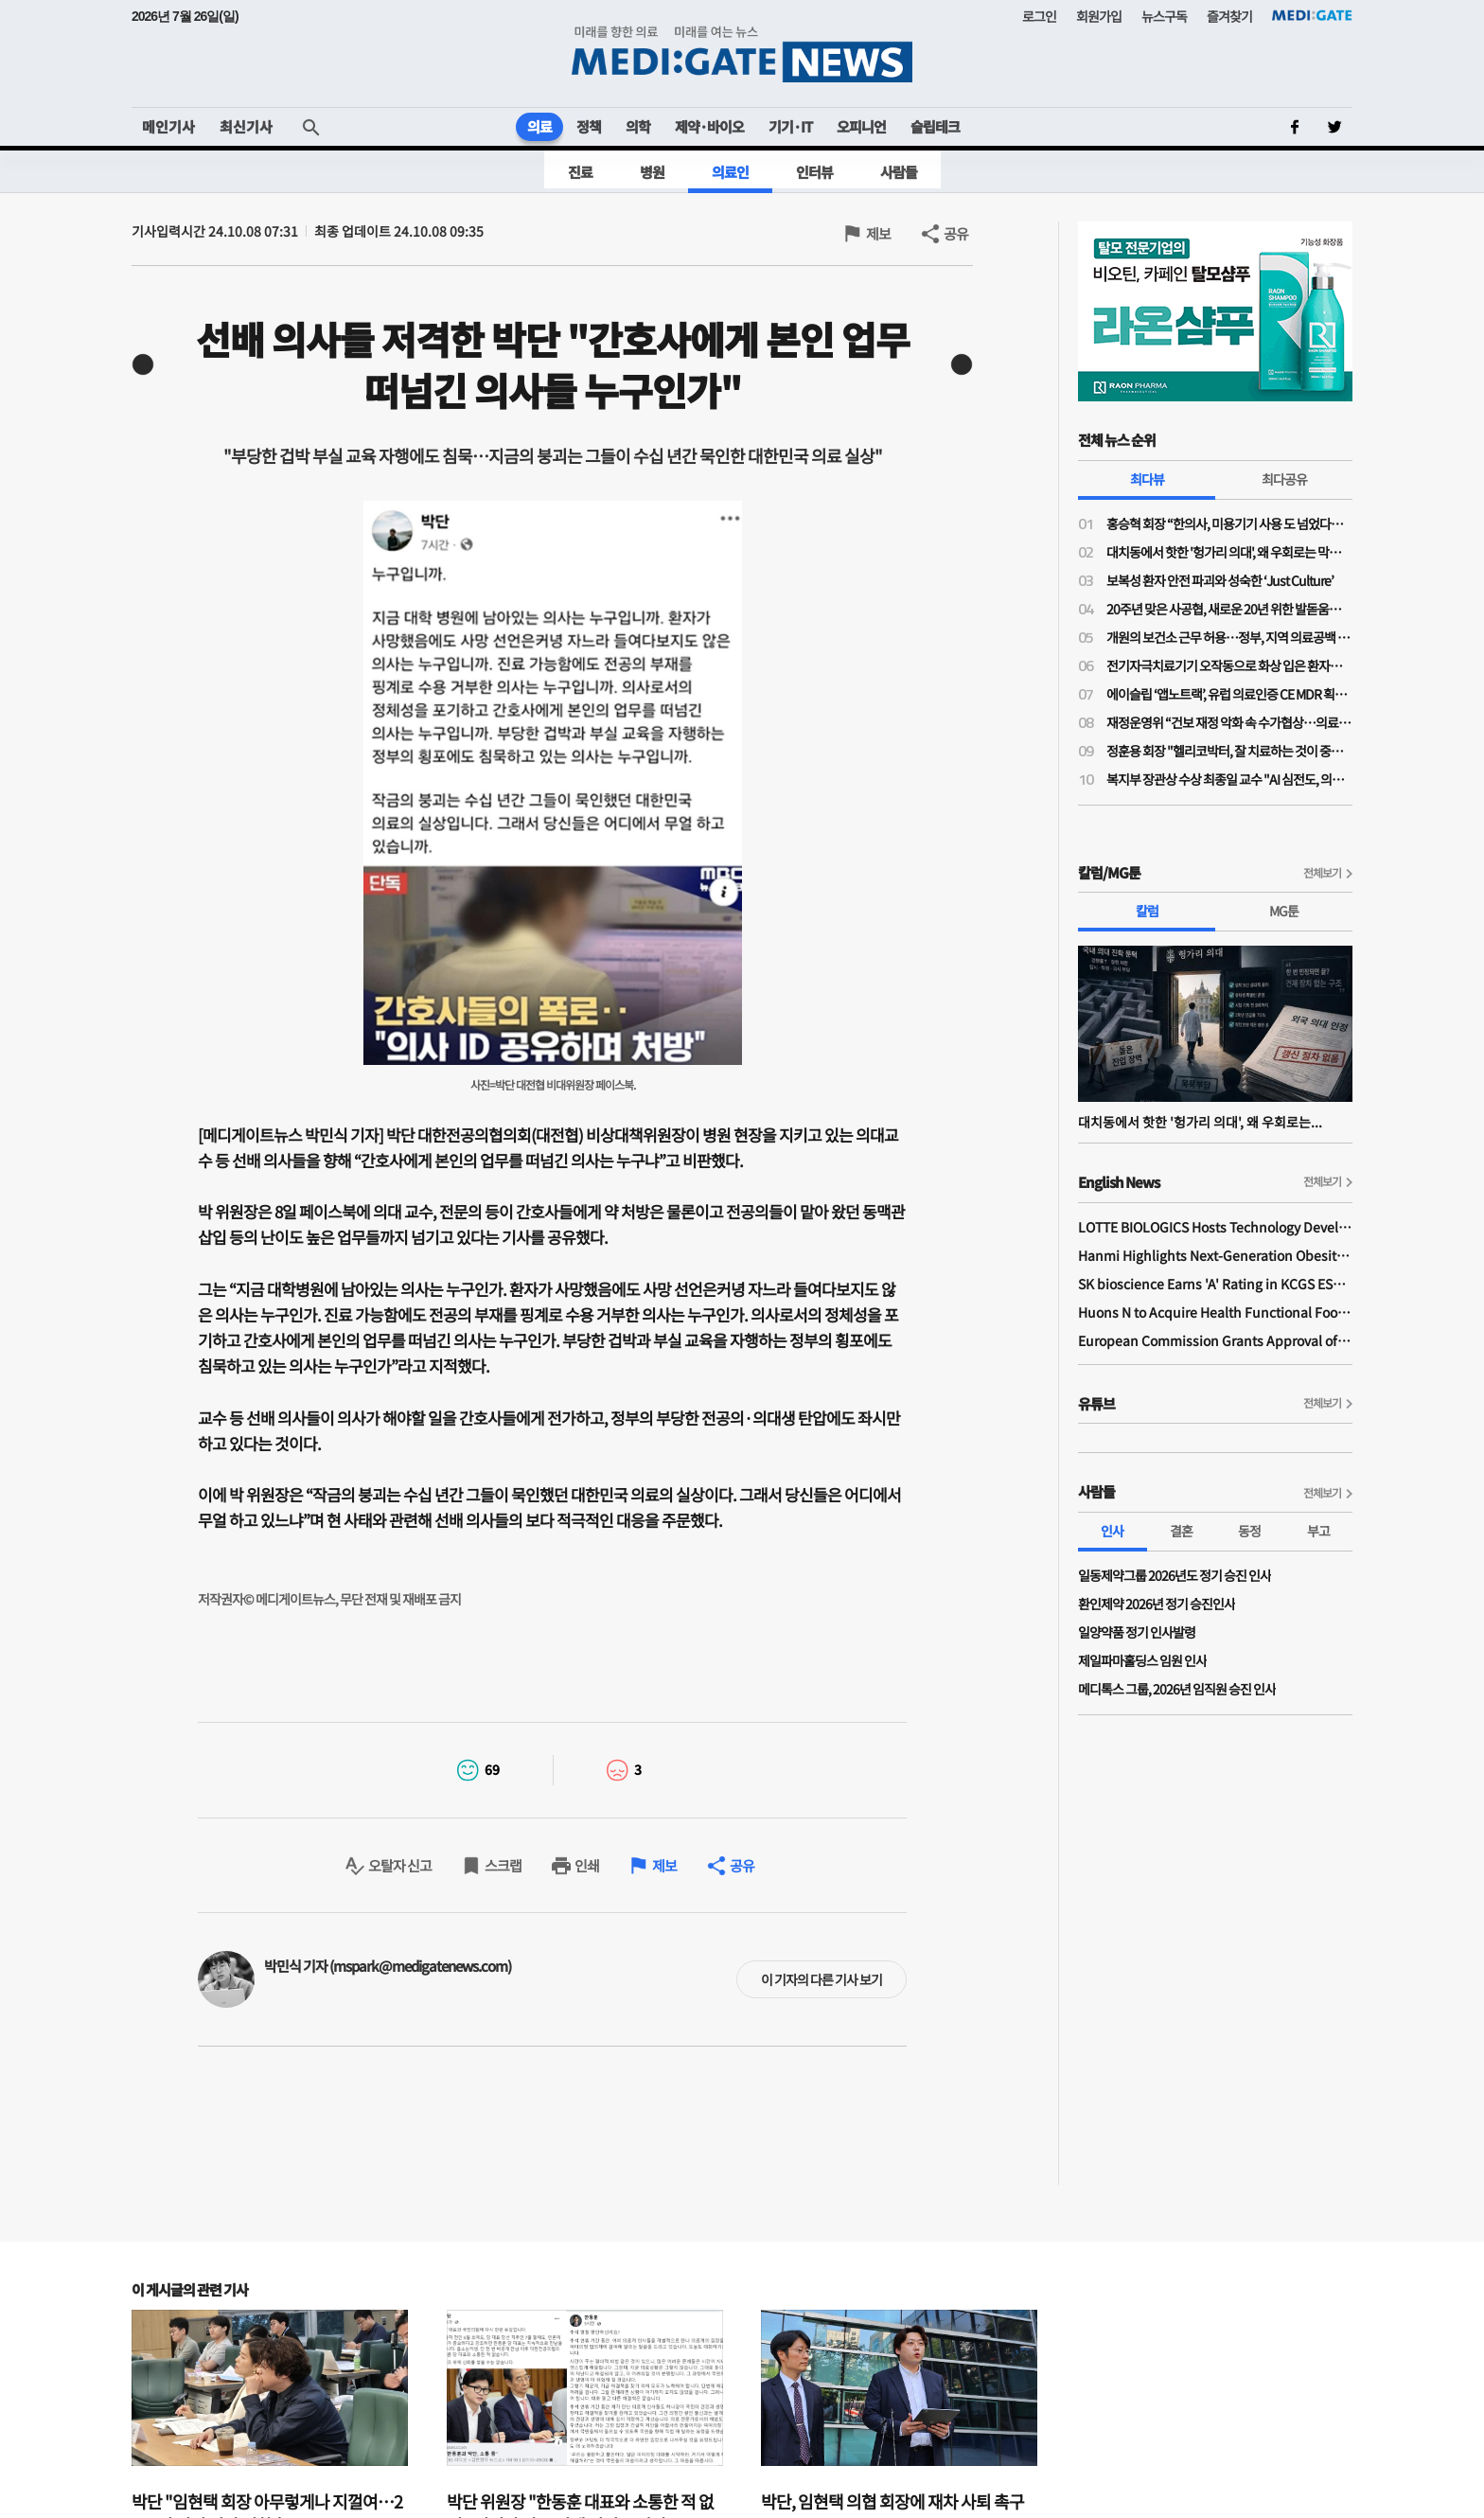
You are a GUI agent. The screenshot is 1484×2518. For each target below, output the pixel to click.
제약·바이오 (709, 126)
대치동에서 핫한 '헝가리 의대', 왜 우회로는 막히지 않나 (1229, 551)
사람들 (898, 172)
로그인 (1039, 16)
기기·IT (790, 126)
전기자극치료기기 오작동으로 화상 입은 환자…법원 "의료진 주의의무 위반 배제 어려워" (1229, 665)
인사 (1112, 1530)
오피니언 (861, 126)
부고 (1318, 1530)
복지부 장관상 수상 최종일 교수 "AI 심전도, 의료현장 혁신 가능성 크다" (1229, 779)
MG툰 (1283, 910)
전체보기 (1322, 872)
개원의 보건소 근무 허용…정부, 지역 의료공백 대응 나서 (1229, 637)
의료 (539, 126)
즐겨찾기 (1229, 16)
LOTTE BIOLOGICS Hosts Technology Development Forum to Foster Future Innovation (1215, 1226)
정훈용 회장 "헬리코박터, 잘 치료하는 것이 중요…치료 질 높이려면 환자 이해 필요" (1229, 750)
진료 (580, 172)
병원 (652, 172)
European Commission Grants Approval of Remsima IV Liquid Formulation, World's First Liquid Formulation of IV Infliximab (1215, 1340)
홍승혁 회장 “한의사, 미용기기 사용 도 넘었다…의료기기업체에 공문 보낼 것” (1229, 523)
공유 (956, 233)
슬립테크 (935, 126)
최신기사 (246, 126)
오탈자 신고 (400, 1865)
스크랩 (503, 1865)
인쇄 (586, 1865)
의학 (638, 126)
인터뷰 (814, 172)
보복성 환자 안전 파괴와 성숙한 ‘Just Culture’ (1220, 580)
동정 (1249, 1530)
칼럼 (1147, 910)
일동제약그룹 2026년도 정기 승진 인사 (1174, 1575)
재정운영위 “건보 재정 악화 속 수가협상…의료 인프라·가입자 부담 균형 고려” (1229, 722)
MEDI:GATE (1312, 15)
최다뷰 (1147, 479)
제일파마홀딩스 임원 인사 (1142, 1660)
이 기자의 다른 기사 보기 (821, 1979)
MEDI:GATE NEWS (742, 53)
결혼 (1181, 1530)
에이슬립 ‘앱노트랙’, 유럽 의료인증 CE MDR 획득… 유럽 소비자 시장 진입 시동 (1229, 693)
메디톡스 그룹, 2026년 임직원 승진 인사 (1177, 1688)
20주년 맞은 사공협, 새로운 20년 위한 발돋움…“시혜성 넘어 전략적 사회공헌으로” (1229, 608)
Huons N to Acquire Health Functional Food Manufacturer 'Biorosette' (1215, 1312)
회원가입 (1099, 16)
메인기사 (168, 126)
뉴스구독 (1164, 16)
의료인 (730, 172)
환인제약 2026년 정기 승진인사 (1156, 1603)
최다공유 (1284, 479)
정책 (588, 126)
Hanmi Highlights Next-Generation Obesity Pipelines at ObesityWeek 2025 (1215, 1255)
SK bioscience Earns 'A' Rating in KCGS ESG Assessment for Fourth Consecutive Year (1215, 1283)
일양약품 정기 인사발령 (1136, 1632)
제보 (878, 233)
